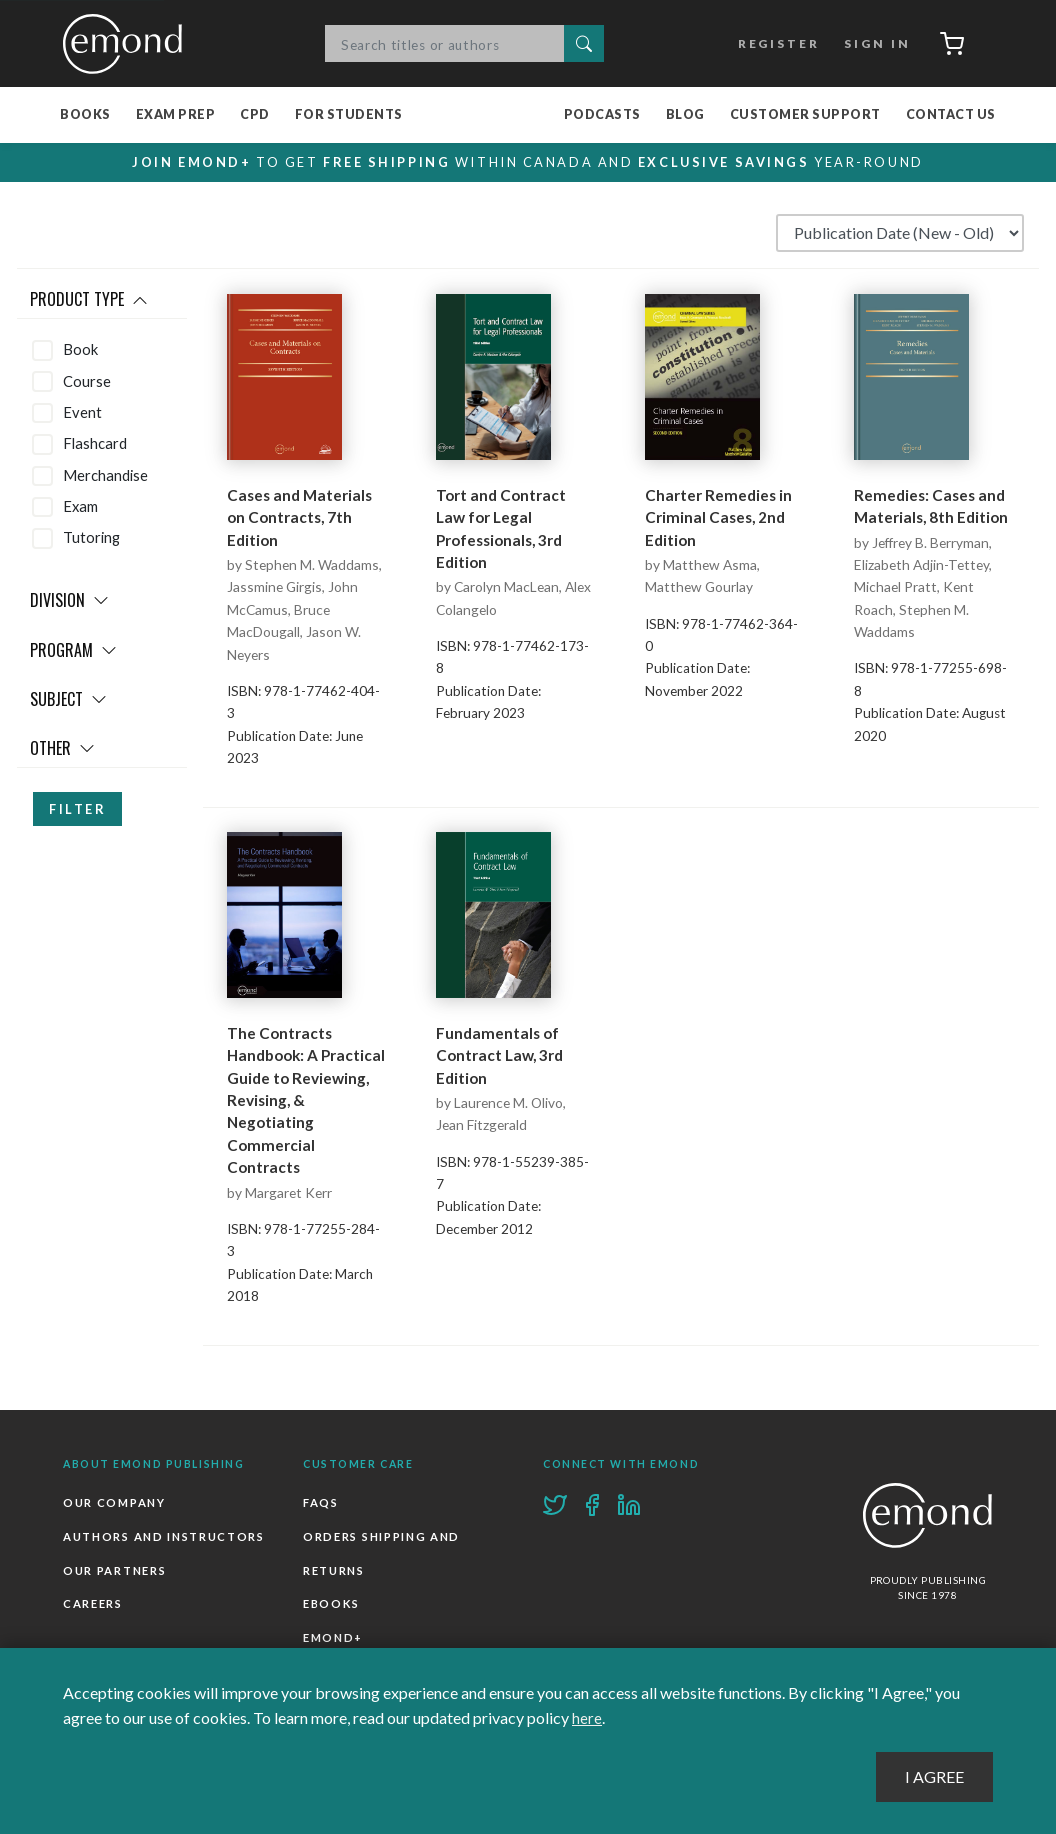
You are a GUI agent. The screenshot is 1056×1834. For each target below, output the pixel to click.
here (587, 1718)
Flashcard (95, 444)
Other (62, 749)
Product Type (89, 300)
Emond (128, 44)
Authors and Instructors (164, 1536)
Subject (68, 700)
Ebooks (331, 1603)
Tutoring (91, 538)
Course (87, 381)
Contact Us (951, 115)
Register (773, 43)
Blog (685, 115)
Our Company (114, 1503)
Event (82, 413)
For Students (349, 115)
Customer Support (805, 115)
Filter (77, 810)
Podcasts (602, 115)
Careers (93, 1603)
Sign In (871, 43)
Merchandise (105, 475)
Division (69, 601)
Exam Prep (176, 115)
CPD (255, 115)
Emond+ (333, 1637)
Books (85, 115)
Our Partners (114, 1570)
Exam (80, 507)
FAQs (321, 1503)
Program (73, 650)
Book (80, 350)
